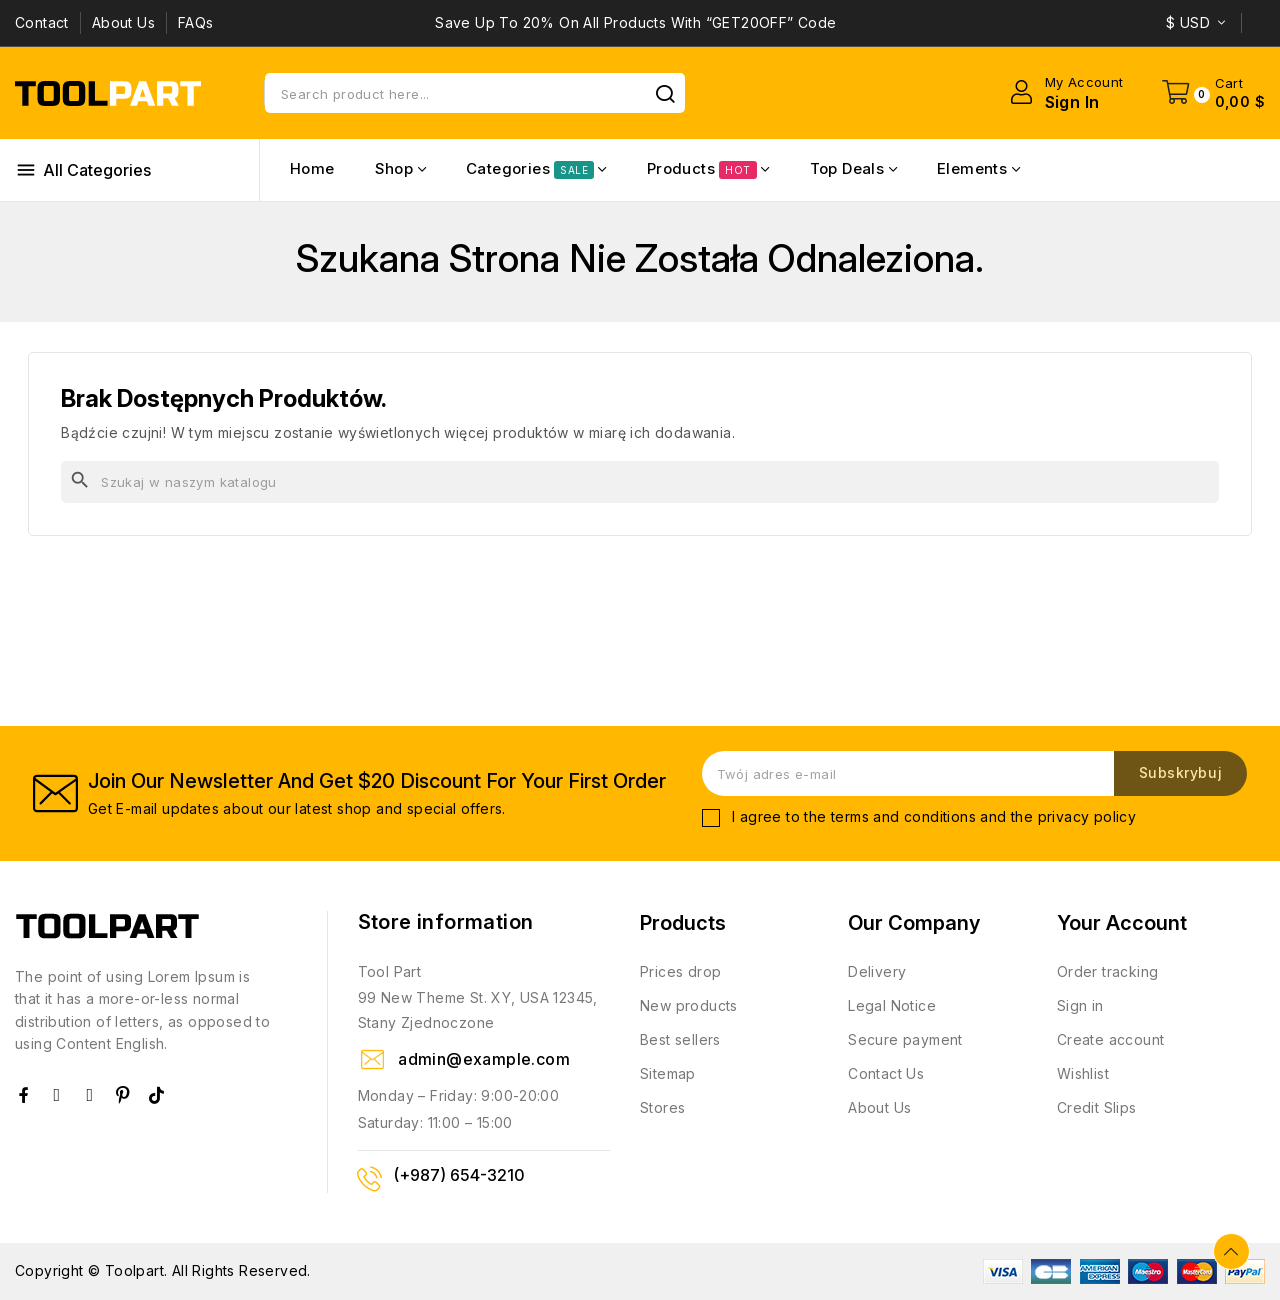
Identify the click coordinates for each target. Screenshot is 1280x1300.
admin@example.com (484, 1059)
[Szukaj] (640, 482)
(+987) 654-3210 (459, 1175)
